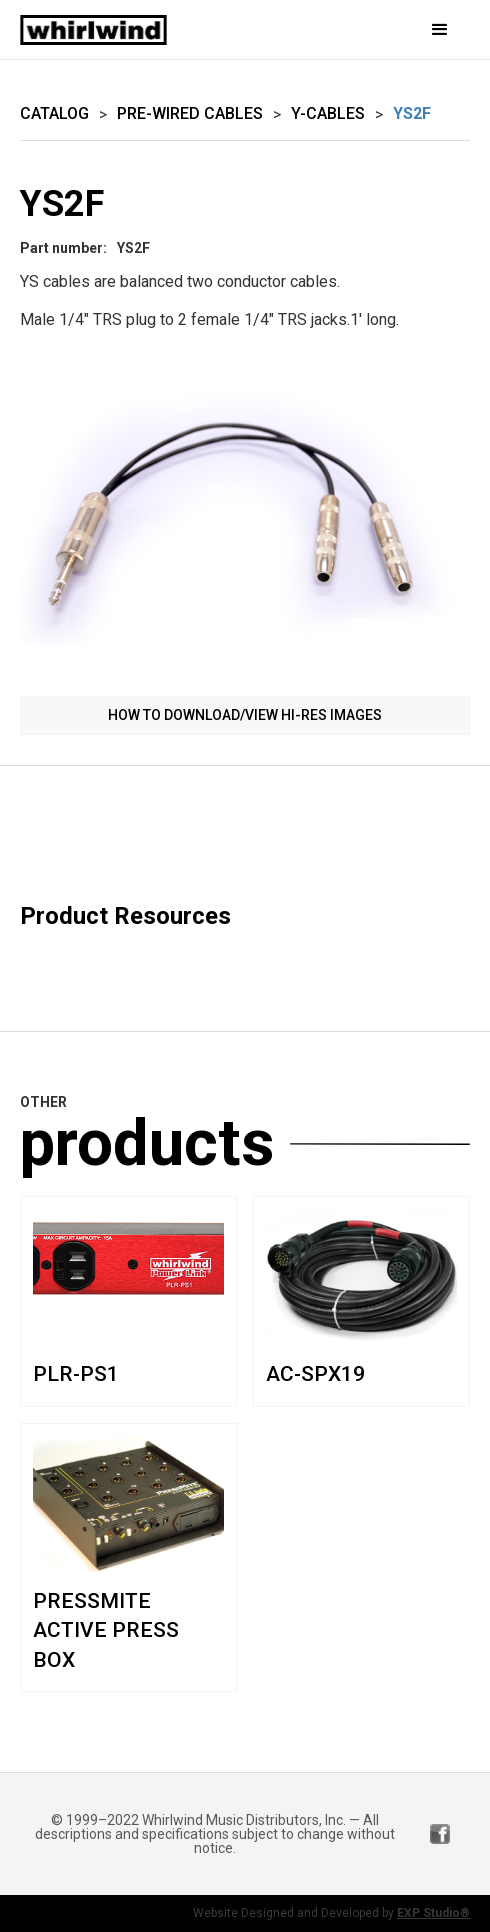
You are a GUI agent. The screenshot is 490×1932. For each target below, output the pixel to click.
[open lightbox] (245, 518)
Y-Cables (328, 113)
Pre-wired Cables (190, 113)
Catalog (54, 113)
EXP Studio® (433, 1913)
